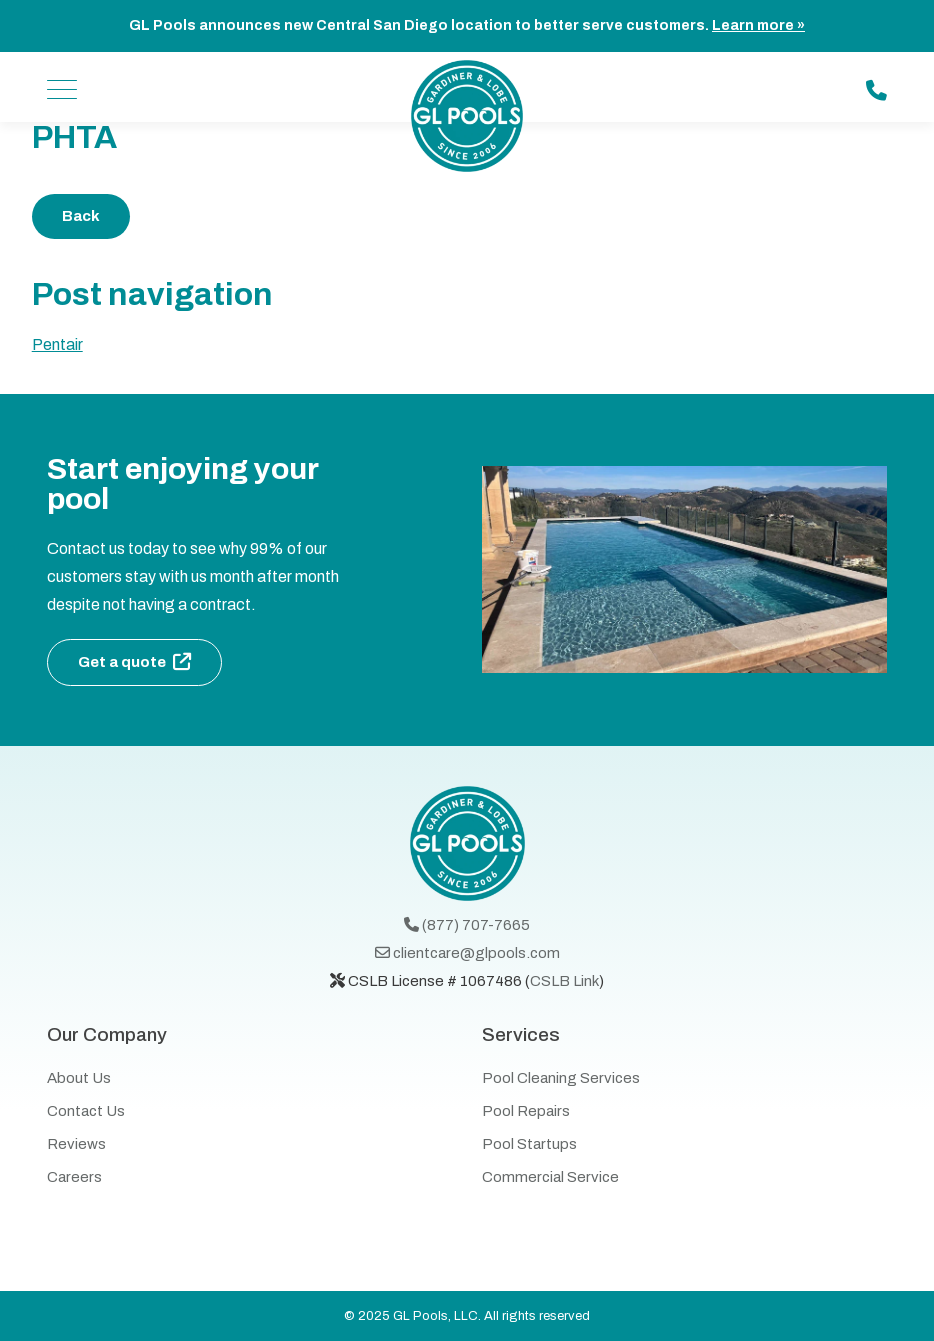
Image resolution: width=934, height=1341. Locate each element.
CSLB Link (564, 981)
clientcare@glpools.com (467, 953)
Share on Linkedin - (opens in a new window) (859, 216)
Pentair (57, 344)
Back (81, 216)
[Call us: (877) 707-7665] (876, 91)
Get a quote (122, 662)
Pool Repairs (526, 1111)
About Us (79, 1078)
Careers (74, 1177)
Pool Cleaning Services (561, 1078)
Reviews (76, 1144)
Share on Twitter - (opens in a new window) (807, 216)
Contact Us (86, 1111)
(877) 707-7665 (467, 925)
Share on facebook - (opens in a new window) (754, 216)
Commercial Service (550, 1177)
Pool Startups (529, 1144)
